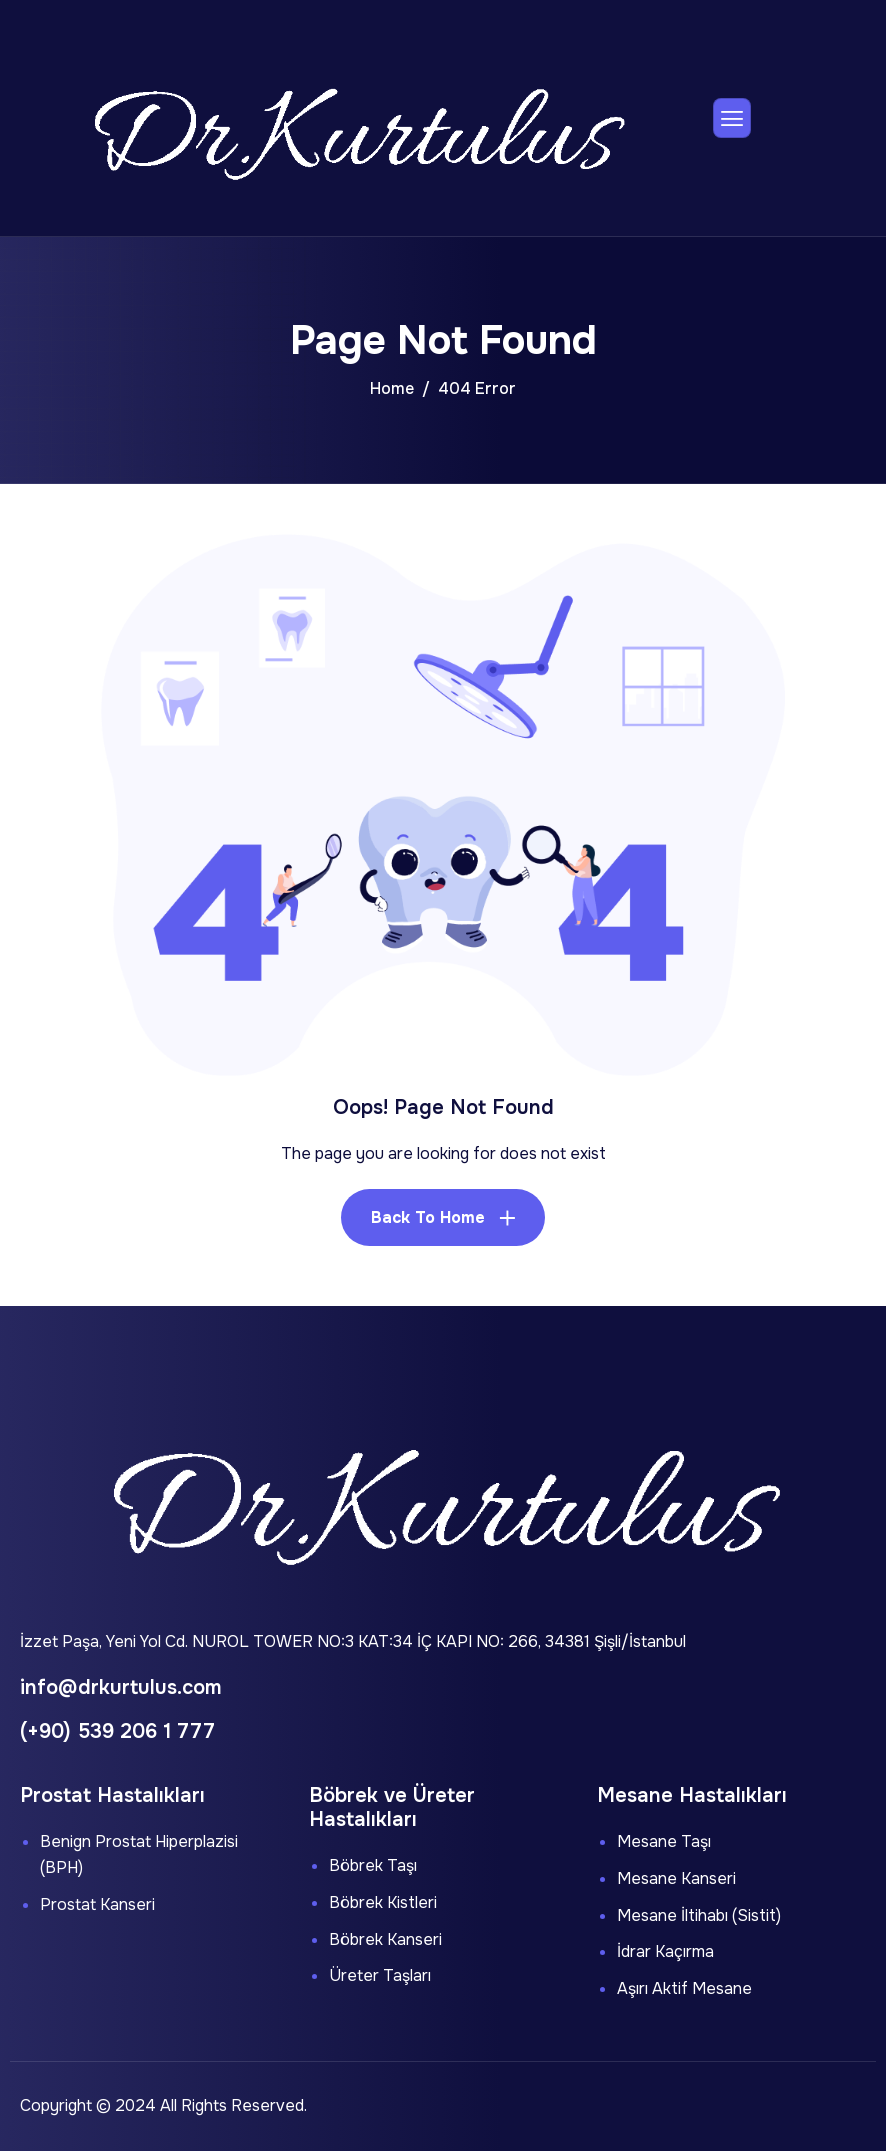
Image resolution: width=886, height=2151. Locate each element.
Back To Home (428, 1217)
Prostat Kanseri (97, 1904)
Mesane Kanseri (676, 1878)
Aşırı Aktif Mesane (684, 1988)
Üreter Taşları (380, 1975)
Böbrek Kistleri (383, 1902)
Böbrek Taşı (373, 1865)
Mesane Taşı (664, 1841)
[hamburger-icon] (732, 118)
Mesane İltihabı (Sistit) (699, 1915)
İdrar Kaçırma (665, 1951)
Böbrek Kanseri (385, 1939)
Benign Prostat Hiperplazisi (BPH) (139, 1854)
